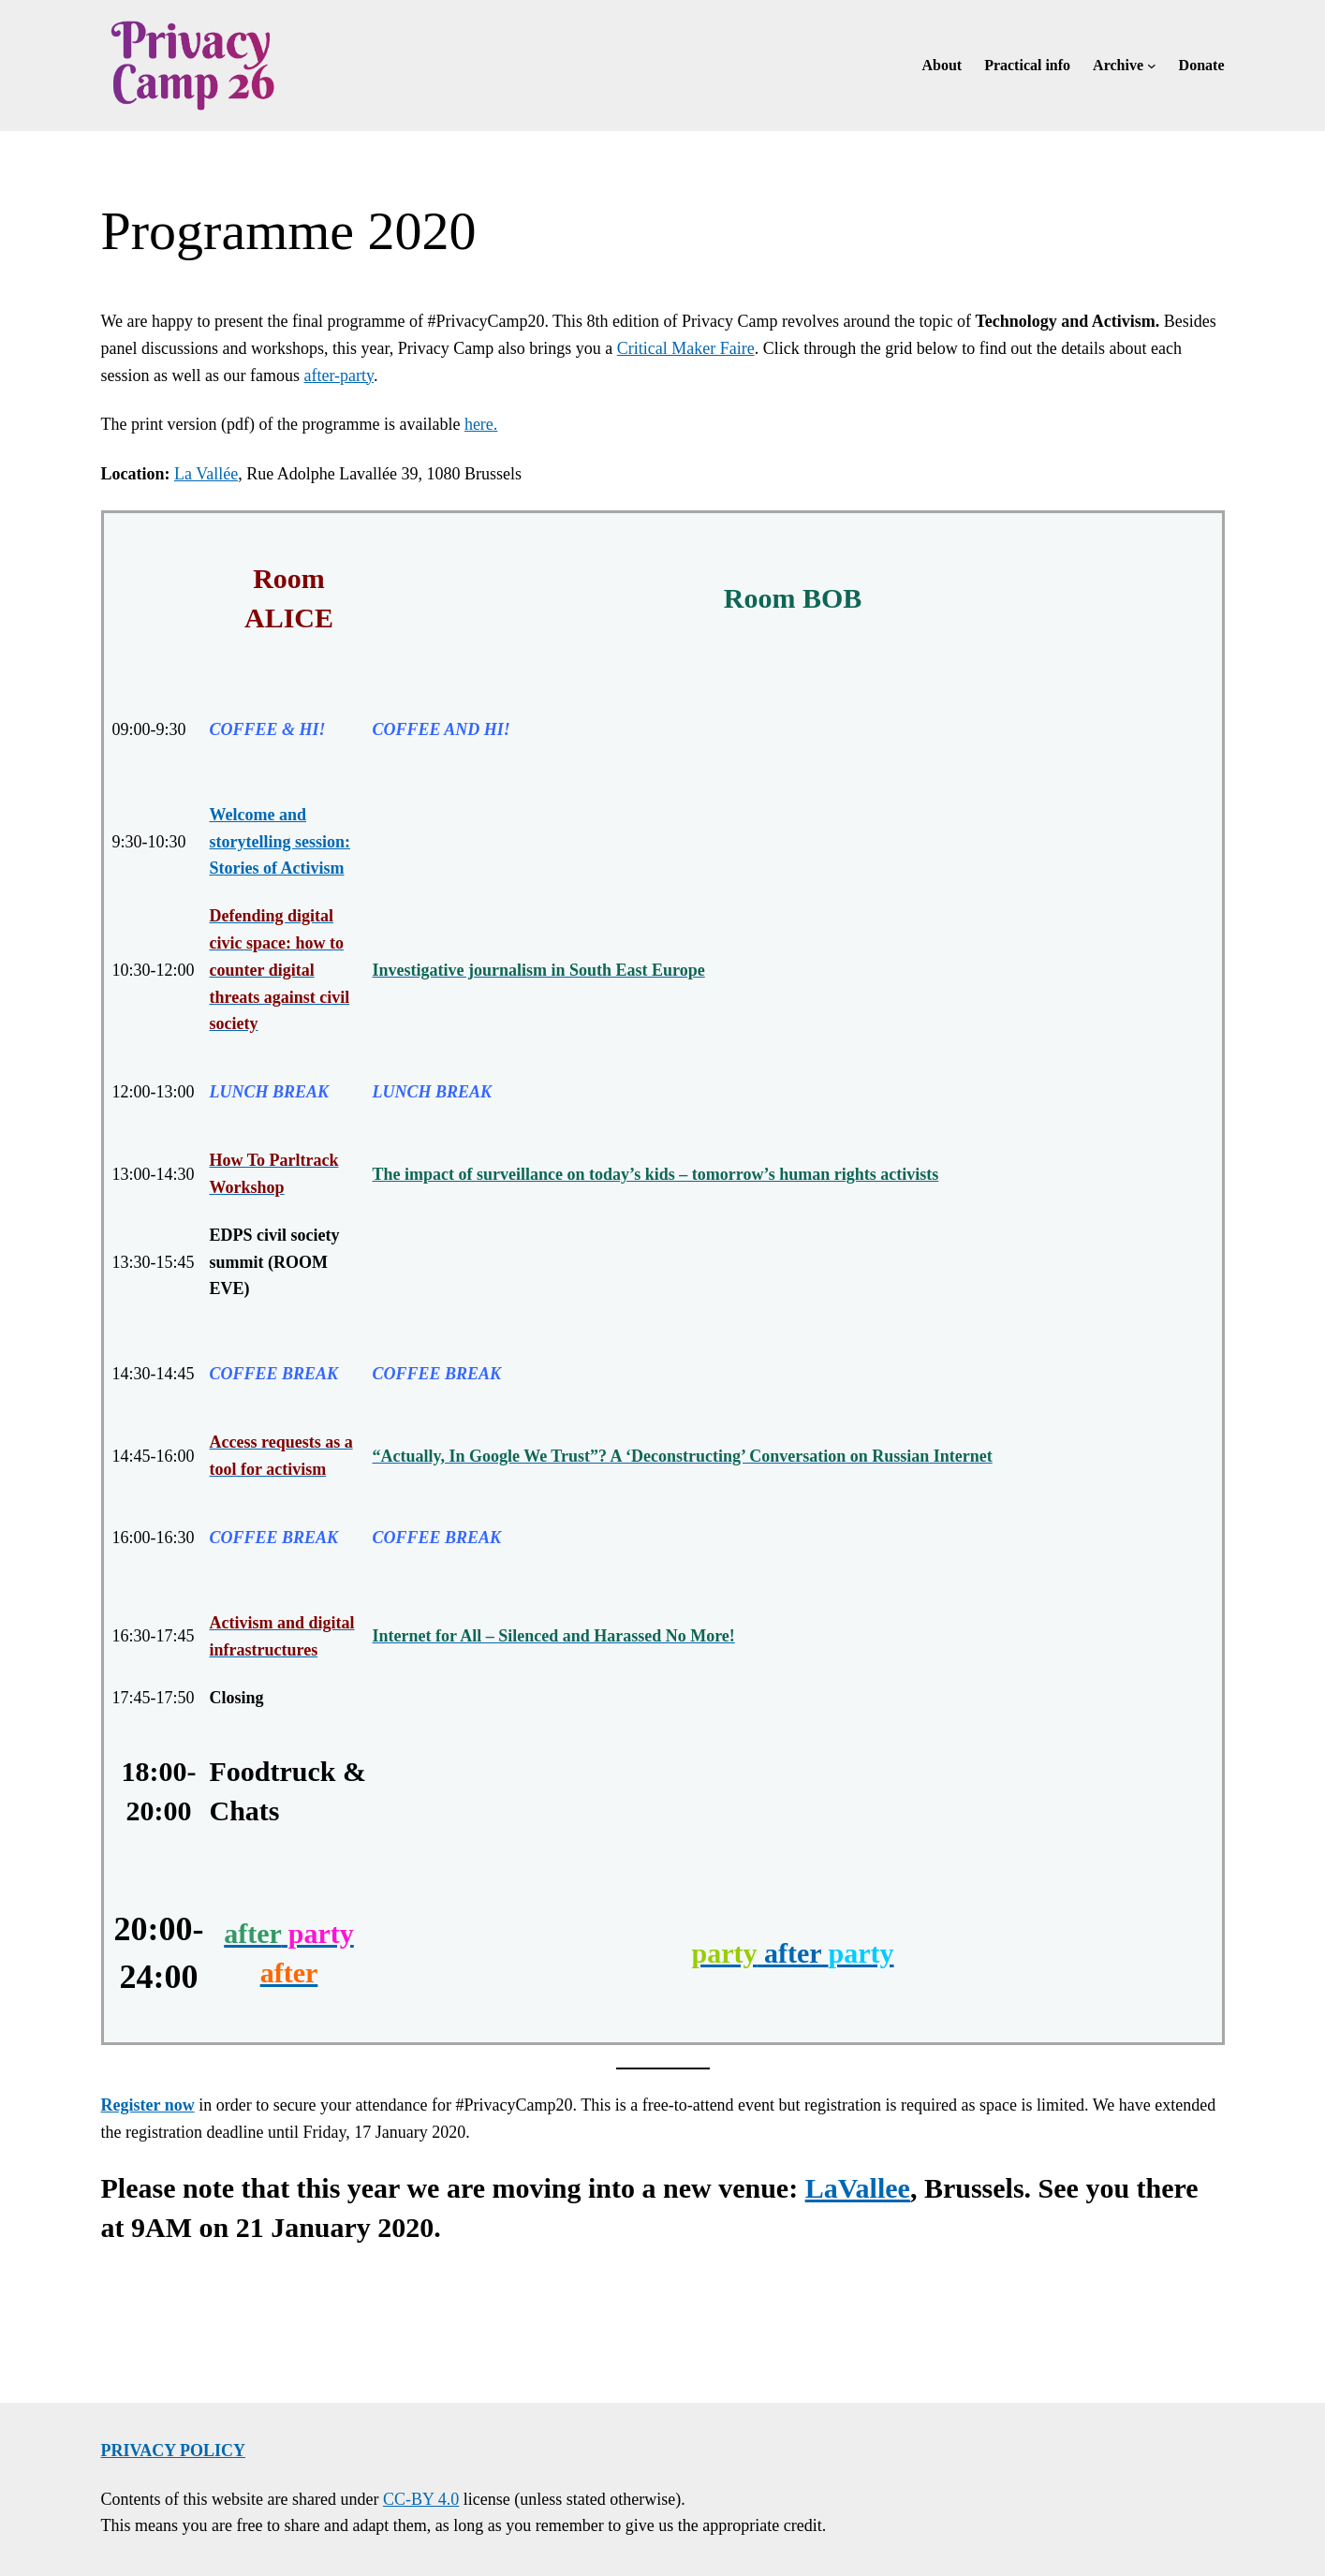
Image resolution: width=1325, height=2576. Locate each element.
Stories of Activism (277, 868)
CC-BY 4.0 (421, 2499)
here (478, 424)
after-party (338, 375)
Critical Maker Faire (686, 348)
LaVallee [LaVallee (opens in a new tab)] (857, 2187)
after (792, 1952)
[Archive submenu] (1151, 65)
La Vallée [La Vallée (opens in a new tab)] (206, 473)
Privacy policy (173, 2450)
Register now (148, 2105)
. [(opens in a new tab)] (495, 424)
